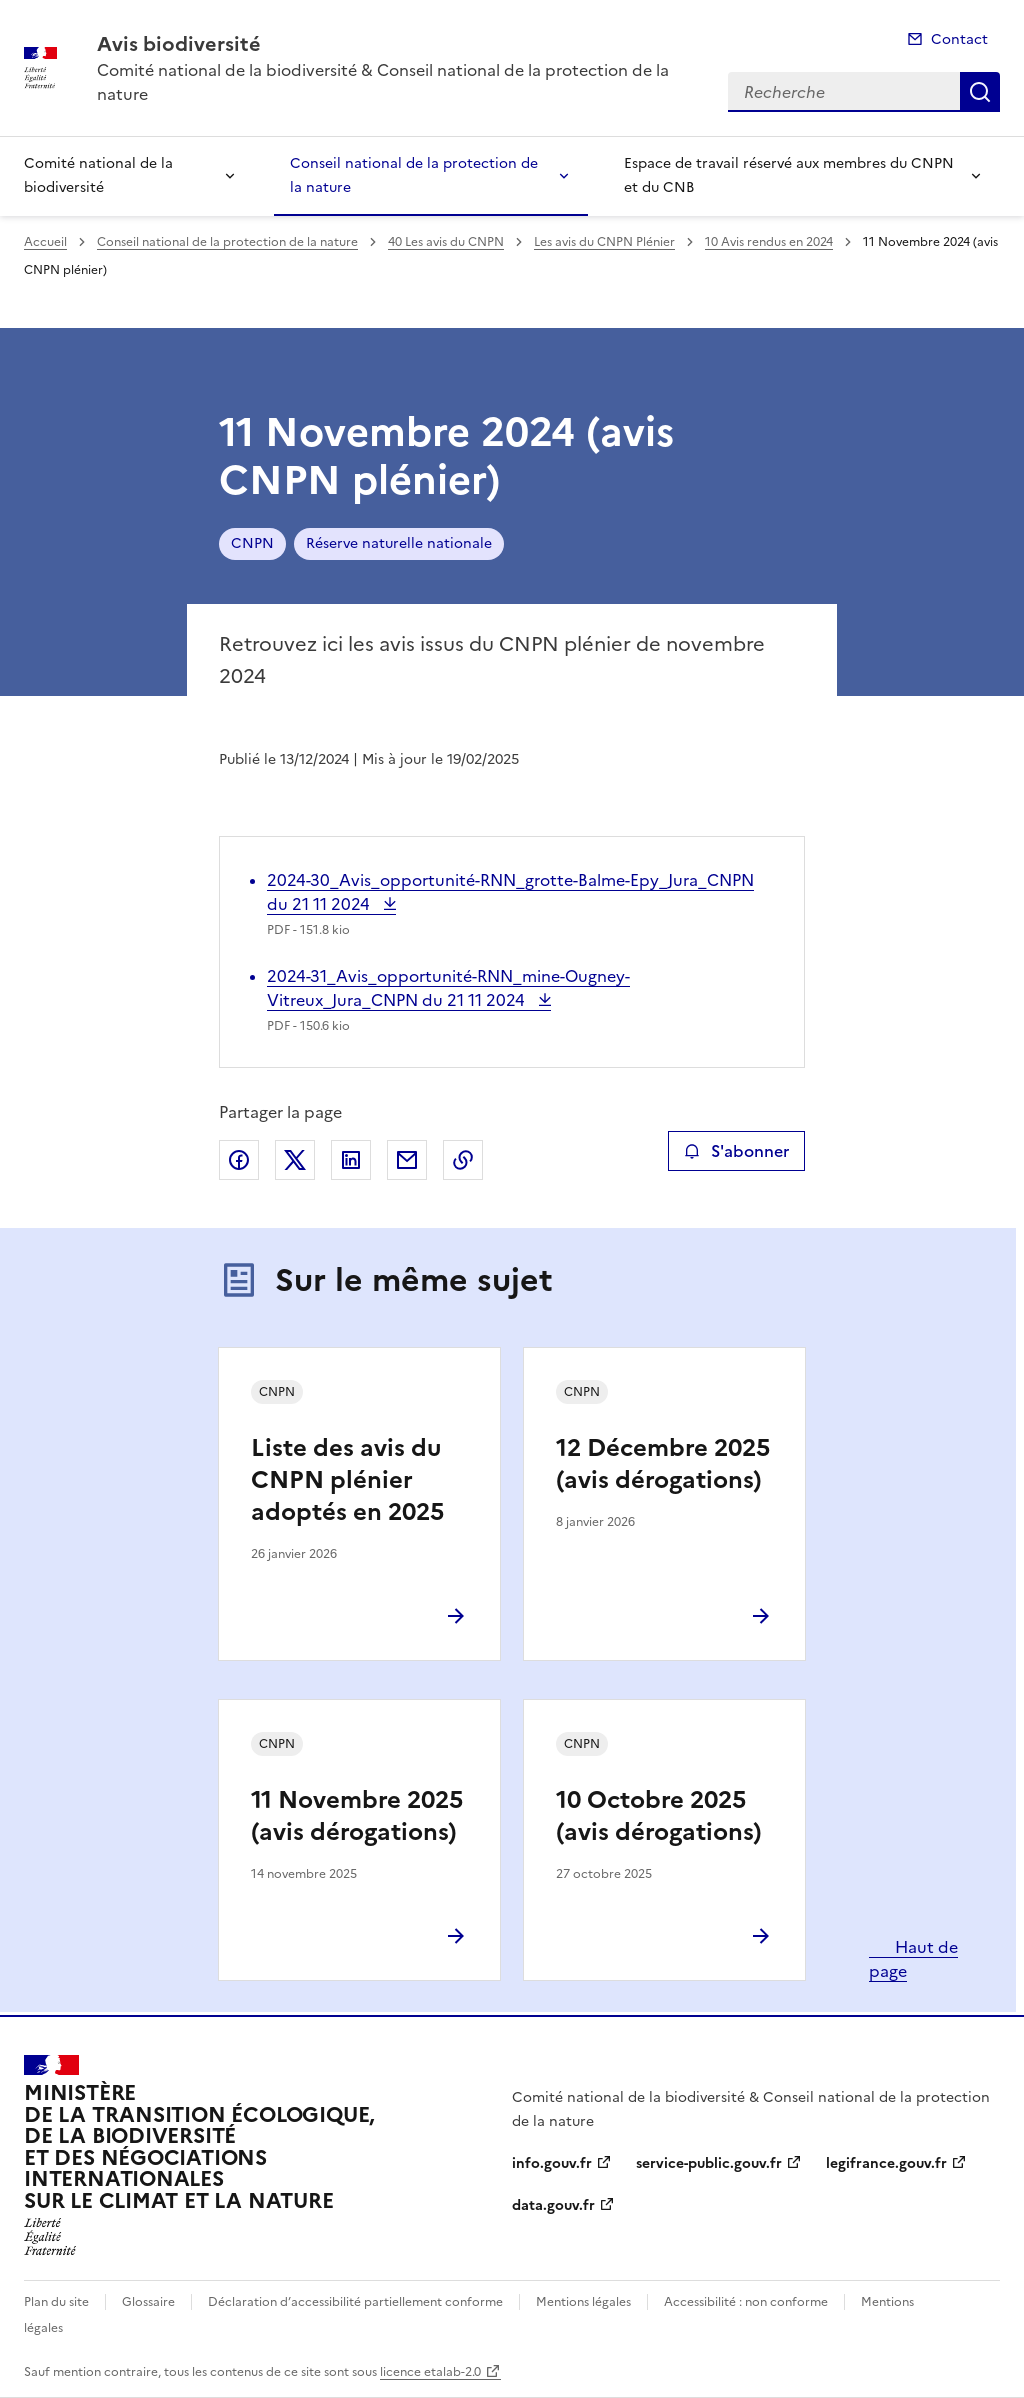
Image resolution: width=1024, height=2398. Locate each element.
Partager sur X (295, 1160)
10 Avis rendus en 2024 (769, 242)
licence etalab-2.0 (430, 2372)
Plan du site (56, 2302)
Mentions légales (583, 2302)
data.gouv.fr (553, 2205)
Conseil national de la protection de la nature (414, 175)
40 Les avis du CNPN (446, 242)
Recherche (980, 92)
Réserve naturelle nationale (399, 543)
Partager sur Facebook (239, 1160)
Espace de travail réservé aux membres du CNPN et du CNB (789, 175)
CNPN (252, 543)
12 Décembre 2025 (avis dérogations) (663, 1464)
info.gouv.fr (552, 2163)
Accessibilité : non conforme (746, 2302)
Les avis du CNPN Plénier (604, 242)
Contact (959, 39)
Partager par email (407, 1160)
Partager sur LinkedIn (351, 1160)
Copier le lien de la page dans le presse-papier (463, 1160)
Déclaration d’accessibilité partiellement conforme (355, 2302)
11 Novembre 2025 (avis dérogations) (357, 1816)
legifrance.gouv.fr (886, 2163)
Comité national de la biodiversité (98, 175)
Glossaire (148, 2302)
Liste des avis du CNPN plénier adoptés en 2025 (347, 1480)
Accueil (45, 242)
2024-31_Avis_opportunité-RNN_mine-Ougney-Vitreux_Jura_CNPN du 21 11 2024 (448, 988)
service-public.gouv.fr (709, 2163)
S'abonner (736, 1151)
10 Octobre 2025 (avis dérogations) (659, 1816)
